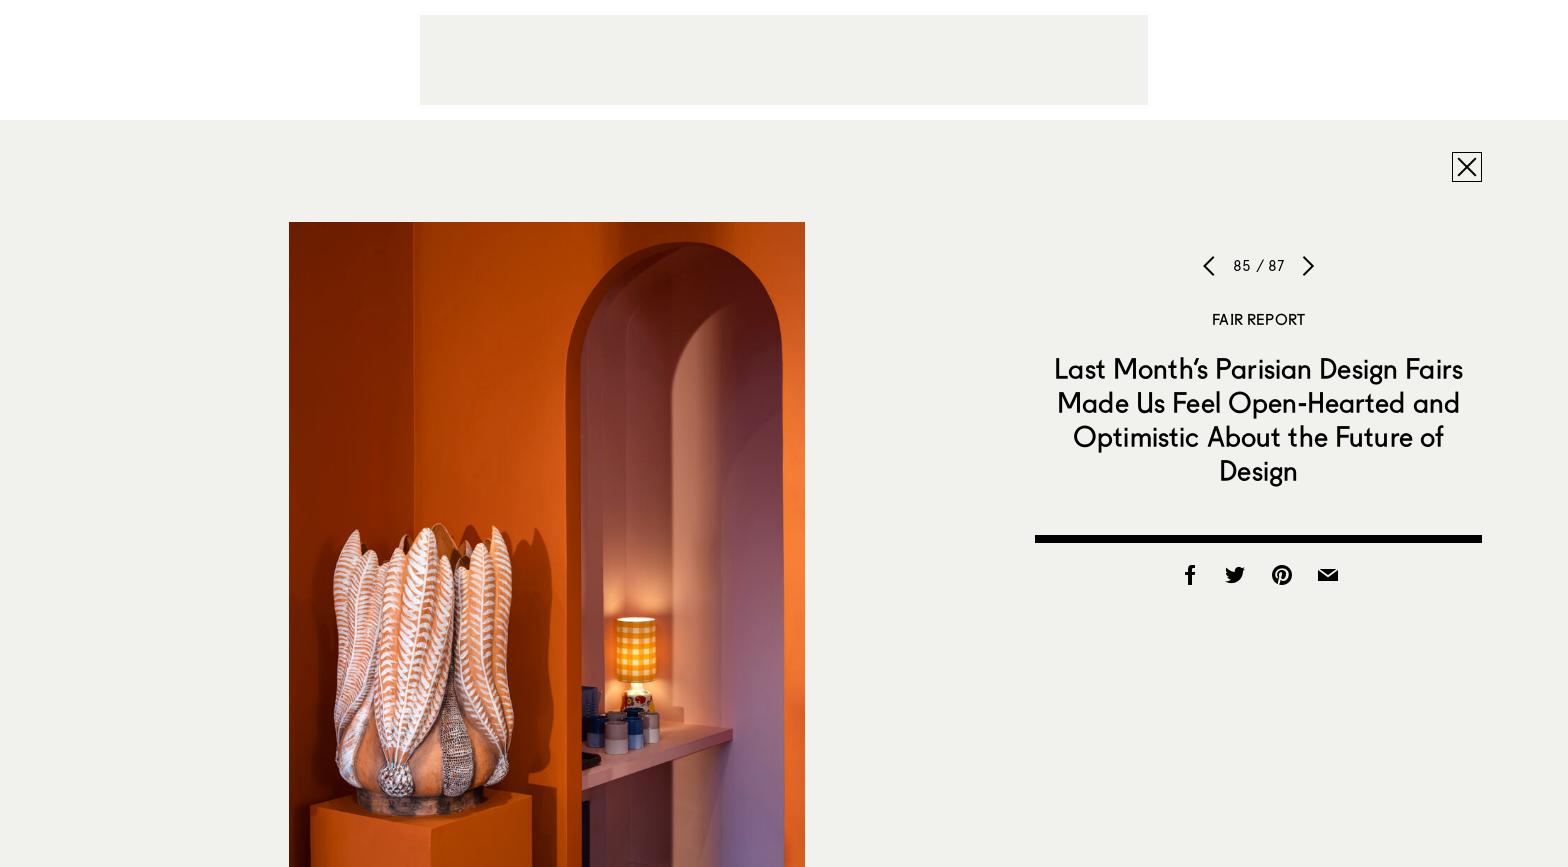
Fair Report (1258, 319)
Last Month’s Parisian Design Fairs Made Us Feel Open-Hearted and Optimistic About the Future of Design (1258, 419)
